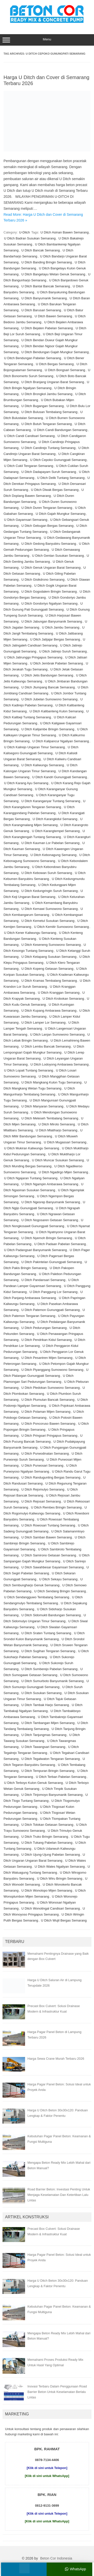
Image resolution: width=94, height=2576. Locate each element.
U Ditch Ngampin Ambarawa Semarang (49, 1184)
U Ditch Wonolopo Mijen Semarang (46, 1890)
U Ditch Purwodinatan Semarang (45, 1453)
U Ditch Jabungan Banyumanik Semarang (51, 621)
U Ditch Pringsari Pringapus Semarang (49, 1435)
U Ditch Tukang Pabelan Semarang (46, 1842)
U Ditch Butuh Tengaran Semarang (46, 424)
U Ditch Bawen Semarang (53, 316)
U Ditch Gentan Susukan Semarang (58, 555)
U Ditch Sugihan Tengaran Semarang (48, 1651)
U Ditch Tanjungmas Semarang (43, 1735)
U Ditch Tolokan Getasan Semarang (47, 1824)
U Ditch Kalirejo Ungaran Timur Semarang (34, 747)
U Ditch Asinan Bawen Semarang (64, 232)
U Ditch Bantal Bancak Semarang (45, 286)
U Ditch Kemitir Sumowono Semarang (61, 927)
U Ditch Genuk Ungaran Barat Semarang (50, 567)
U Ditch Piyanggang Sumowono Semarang (52, 1370)
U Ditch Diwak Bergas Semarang (55, 490)
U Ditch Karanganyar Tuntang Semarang (50, 801)
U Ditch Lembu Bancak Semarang (46, 1046)
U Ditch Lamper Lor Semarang (43, 1022)
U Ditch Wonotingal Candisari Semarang (50, 1908)
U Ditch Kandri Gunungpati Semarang (59, 777)
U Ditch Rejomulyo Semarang (42, 1489)
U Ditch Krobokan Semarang (63, 998)
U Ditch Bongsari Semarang (65, 370)
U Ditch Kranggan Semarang (58, 992)
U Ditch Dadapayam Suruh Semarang (48, 472)
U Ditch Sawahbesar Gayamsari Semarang (52, 1567)
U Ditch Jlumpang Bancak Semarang (48, 687)
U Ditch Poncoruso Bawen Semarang (48, 1423)
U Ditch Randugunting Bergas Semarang (50, 1477)
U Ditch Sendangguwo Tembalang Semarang (36, 1597)
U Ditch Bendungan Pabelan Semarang (32, 358)
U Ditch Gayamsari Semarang (25, 520)
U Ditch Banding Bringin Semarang (46, 262)
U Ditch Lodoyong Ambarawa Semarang (60, 1064)
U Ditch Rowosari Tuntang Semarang (48, 1525)
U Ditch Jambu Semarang (60, 627)
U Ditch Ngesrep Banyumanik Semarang (50, 1202)
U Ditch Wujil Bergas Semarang (64, 1920)
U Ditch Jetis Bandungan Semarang (47, 675)
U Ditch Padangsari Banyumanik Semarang (35, 1250)
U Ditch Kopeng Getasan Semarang (47, 968)
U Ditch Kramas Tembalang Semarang (49, 980)
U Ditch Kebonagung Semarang (54, 855)
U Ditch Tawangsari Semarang (43, 1747)
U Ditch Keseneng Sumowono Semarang (51, 945)
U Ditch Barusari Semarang (41, 310)
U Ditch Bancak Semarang (40, 250)
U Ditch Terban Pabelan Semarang (61, 1777)
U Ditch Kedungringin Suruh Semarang (49, 891)
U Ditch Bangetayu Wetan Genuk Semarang (53, 274)
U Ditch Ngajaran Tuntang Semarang (30, 1178)
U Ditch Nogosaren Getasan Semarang (49, 1220)
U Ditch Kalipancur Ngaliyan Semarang (60, 741)
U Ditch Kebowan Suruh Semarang (46, 873)
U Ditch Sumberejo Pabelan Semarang (49, 1669)
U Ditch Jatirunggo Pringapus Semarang (33, 657)
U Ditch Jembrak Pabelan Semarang (56, 663)
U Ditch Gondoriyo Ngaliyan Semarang (49, 603)
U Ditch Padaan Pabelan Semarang (60, 1244)
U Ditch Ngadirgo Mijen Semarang (63, 1172)
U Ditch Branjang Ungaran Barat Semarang (52, 382)
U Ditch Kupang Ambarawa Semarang (48, 1010)
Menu (47, 39)
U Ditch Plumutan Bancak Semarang (47, 1399)
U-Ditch (24, 232)
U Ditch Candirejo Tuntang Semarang (48, 448)
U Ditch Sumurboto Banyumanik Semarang (52, 1681)
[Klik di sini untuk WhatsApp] (47, 2476)
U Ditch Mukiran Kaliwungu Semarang (31, 1148)
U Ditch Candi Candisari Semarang (29, 436)
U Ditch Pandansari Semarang (43, 1280)
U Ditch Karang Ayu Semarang (26, 783)
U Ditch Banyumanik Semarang (44, 298)
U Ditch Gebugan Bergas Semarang (47, 526)
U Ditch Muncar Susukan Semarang (58, 1160)
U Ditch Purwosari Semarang (42, 1465)
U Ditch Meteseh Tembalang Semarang (49, 1118)
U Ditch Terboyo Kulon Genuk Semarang (33, 1783)
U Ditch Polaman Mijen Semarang (45, 1411)
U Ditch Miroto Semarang (56, 1124)
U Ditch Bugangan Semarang (42, 406)
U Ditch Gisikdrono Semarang (42, 579)
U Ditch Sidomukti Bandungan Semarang (51, 1615)
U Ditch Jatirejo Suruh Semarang (63, 651)
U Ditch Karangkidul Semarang (55, 819)
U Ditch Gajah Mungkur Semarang (60, 514)
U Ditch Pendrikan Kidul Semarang (46, 1340)
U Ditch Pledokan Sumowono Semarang (50, 1388)
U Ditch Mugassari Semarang (65, 1142)
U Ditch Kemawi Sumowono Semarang (49, 909)
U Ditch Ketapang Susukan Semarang (48, 957)
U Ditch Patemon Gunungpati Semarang (50, 1310)
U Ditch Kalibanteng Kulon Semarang (56, 711)
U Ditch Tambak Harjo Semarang (45, 1705)
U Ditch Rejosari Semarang (41, 1501)
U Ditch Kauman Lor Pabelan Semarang (50, 843)
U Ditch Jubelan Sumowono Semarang (49, 699)
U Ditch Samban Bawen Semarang (46, 1537)
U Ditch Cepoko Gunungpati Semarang (58, 460)
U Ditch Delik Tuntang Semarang (60, 478)
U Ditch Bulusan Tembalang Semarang (49, 412)
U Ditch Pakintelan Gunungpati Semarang (51, 1262)
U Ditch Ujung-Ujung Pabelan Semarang (50, 1854)
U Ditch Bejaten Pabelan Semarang (47, 328)
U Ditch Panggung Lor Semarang (54, 1292)
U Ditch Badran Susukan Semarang (30, 238)
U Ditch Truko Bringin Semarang (44, 1836)
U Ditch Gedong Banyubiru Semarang (48, 543)
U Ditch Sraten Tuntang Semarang (46, 1633)
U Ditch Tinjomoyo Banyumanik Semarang (51, 1795)
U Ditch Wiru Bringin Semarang (59, 1878)
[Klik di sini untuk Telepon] (47, 2468)
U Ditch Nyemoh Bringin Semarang (46, 1238)
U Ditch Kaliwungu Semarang (42, 765)
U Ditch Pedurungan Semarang (44, 1328)
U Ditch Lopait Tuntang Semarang (28, 1070)
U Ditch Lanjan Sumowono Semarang (57, 1034)
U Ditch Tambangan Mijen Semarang (47, 1723)
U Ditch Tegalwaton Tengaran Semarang (50, 1759)
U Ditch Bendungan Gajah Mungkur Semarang (55, 352)
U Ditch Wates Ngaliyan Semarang (60, 1866)
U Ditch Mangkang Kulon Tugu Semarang (51, 1082)
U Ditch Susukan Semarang (41, 1693)
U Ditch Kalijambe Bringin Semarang (47, 729)
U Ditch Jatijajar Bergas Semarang (55, 639)
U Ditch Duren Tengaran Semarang (46, 508)
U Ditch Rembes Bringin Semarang (56, 1507)
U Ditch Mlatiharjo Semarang (56, 1130)
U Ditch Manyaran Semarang (42, 1106)
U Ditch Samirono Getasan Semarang (48, 1555)
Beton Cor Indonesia (56, 2558)
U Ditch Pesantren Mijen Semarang (46, 1358)
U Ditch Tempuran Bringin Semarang (47, 1771)
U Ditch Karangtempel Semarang (56, 831)
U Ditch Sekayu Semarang (58, 1579)
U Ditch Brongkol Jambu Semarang (46, 394)
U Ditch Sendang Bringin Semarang (60, 1591)
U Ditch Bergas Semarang (55, 364)
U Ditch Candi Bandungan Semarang (60, 430)
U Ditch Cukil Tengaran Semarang (28, 466)
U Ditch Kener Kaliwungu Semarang (30, 933)
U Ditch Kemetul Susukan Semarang (47, 921)
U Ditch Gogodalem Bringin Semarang (49, 591)
